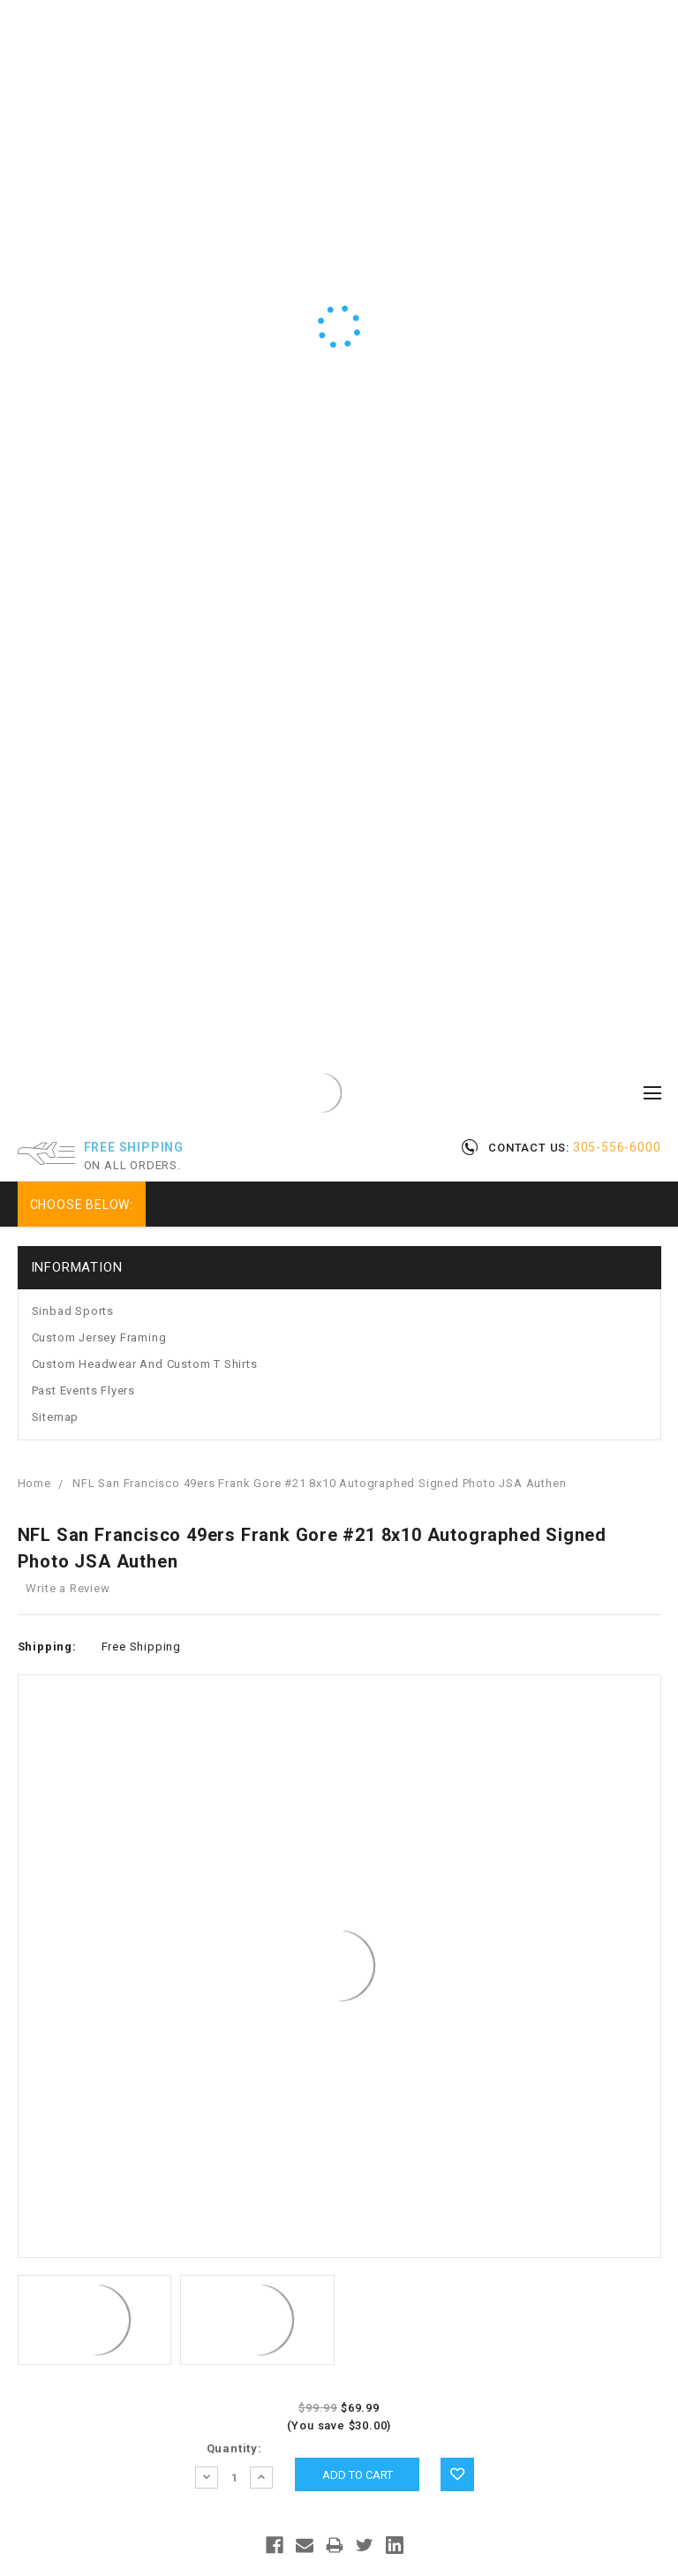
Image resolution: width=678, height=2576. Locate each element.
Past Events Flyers (83, 1390)
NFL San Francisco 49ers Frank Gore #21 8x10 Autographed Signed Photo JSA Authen (319, 1483)
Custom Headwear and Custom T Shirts (145, 1364)
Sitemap (55, 1417)
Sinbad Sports (73, 1311)
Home (34, 1483)
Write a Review (67, 1588)
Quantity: (234, 2448)
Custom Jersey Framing (99, 1337)
